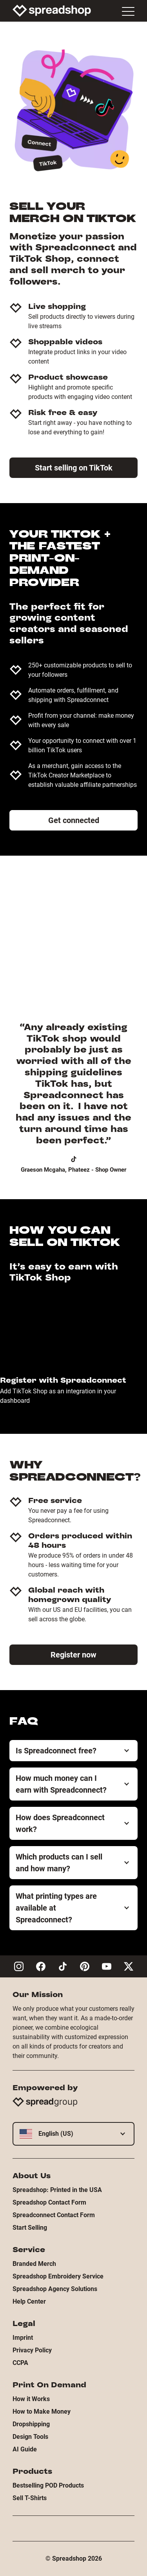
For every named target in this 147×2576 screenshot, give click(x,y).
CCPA (20, 2363)
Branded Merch (34, 2263)
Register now (73, 1654)
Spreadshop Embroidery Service (58, 2276)
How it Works (31, 2399)
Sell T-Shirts (30, 2498)
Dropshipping (31, 2424)
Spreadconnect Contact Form (54, 2215)
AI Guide (25, 2449)
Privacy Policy (32, 2350)
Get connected (73, 820)
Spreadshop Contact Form (49, 2202)
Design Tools (30, 2436)
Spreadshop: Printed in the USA (57, 2190)
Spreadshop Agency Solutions (55, 2289)
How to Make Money (42, 2411)
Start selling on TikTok (74, 467)
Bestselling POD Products (48, 2485)
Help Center (29, 2301)
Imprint (23, 2337)
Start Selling (30, 2227)
